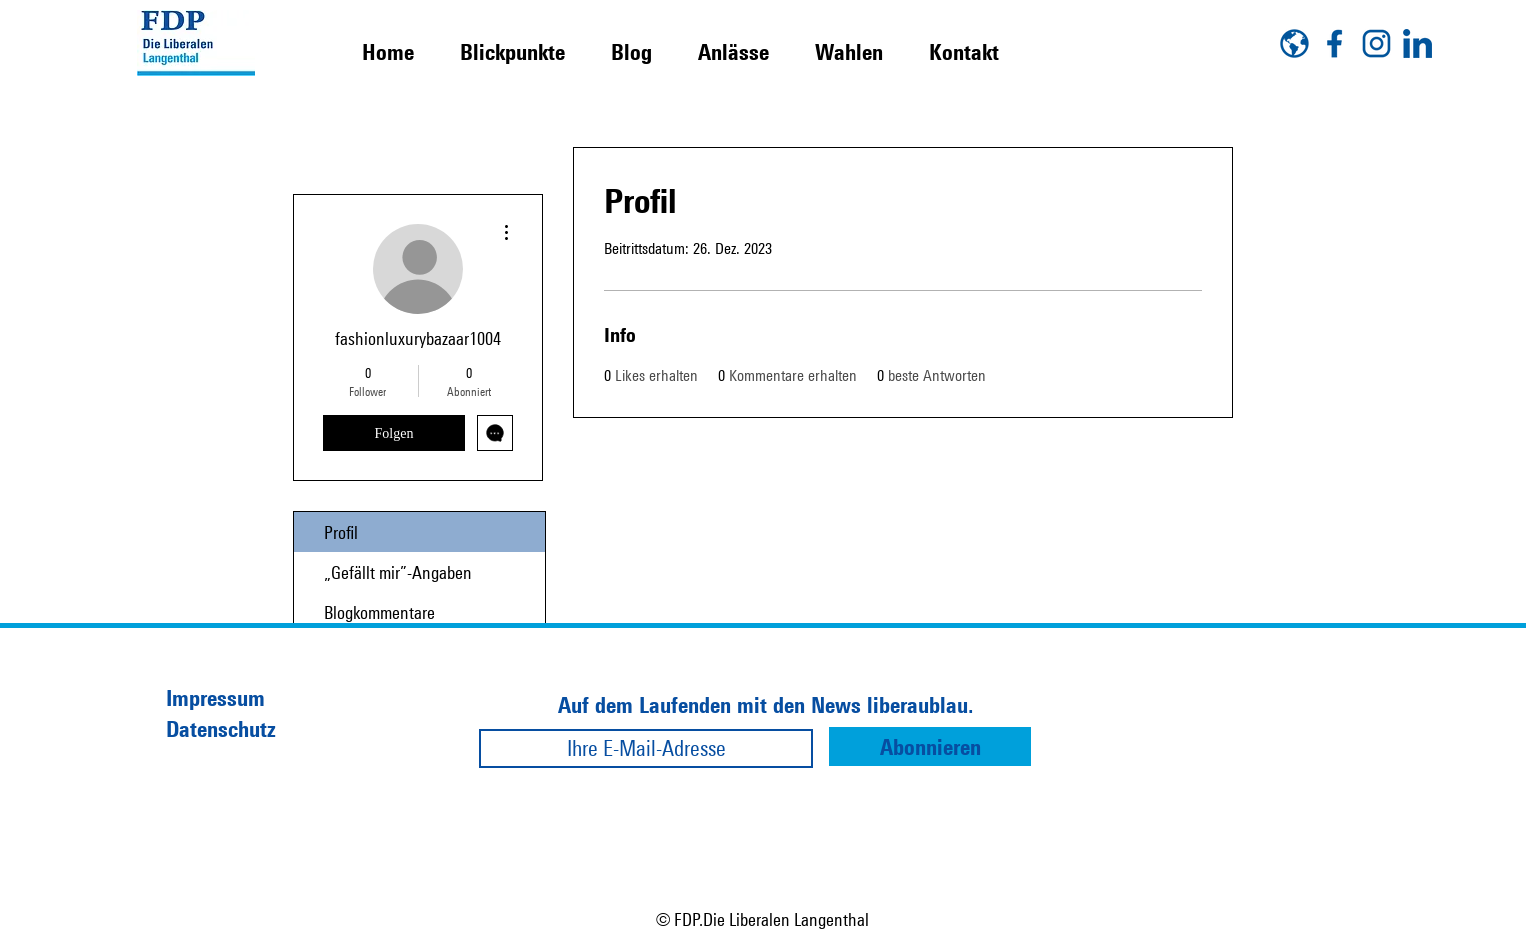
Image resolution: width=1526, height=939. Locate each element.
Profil (341, 532)
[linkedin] (1417, 43)
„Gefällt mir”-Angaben (398, 572)
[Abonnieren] (930, 746)
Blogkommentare (379, 612)
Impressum (215, 697)
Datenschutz (221, 728)
